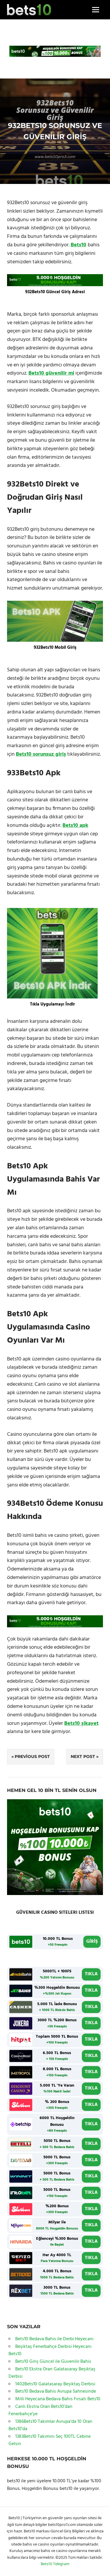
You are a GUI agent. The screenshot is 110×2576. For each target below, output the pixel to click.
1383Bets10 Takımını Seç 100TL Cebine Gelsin (50, 2440)
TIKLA (91, 1974)
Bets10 (78, 245)
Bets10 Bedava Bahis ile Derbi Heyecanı (54, 2339)
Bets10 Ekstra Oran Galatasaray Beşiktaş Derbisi (52, 2373)
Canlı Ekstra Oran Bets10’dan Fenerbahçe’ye (40, 2410)
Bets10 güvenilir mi (51, 373)
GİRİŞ (92, 1941)
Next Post (83, 1756)
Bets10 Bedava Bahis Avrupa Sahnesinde (55, 2391)
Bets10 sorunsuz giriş (41, 754)
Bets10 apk (75, 825)
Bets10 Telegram (55, 2564)
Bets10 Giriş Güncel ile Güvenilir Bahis (53, 2361)
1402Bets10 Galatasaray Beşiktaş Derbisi (55, 2384)
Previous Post (32, 1756)
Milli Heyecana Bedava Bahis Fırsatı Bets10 (57, 2399)
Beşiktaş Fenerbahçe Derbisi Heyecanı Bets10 (50, 2350)
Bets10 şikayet (81, 1723)
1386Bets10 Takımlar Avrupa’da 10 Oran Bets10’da (50, 2425)
